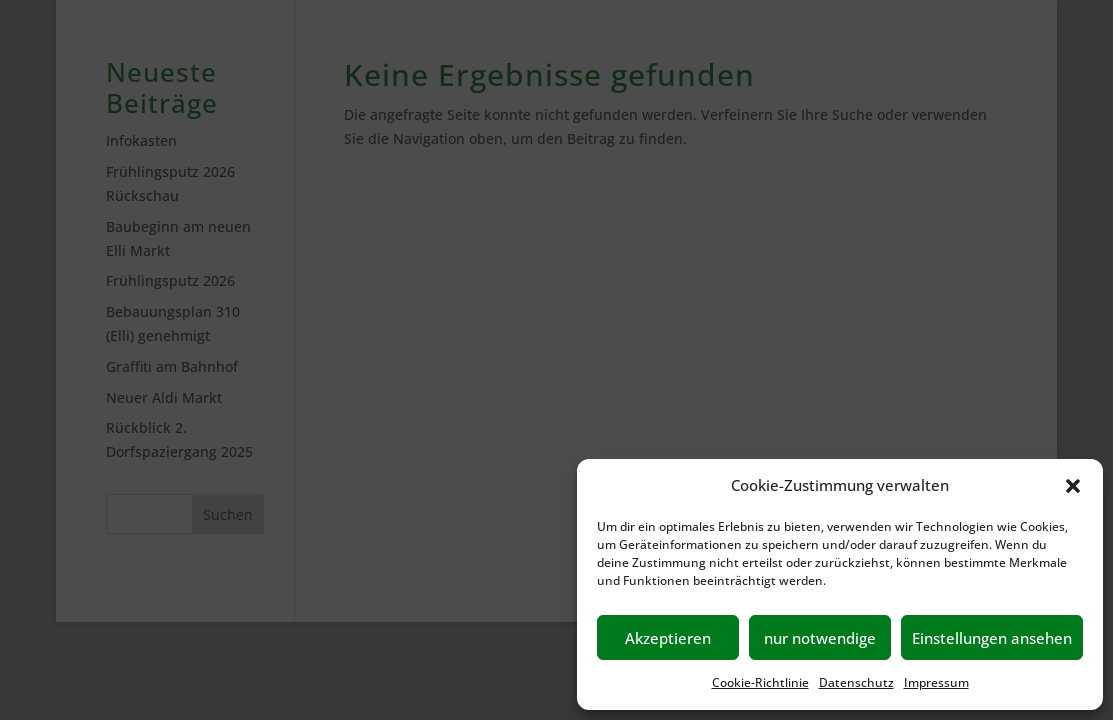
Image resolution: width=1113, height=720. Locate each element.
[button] (1073, 486)
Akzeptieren (668, 638)
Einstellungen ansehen (992, 638)
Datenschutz (856, 682)
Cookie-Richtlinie (760, 682)
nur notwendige (820, 638)
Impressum (936, 682)
